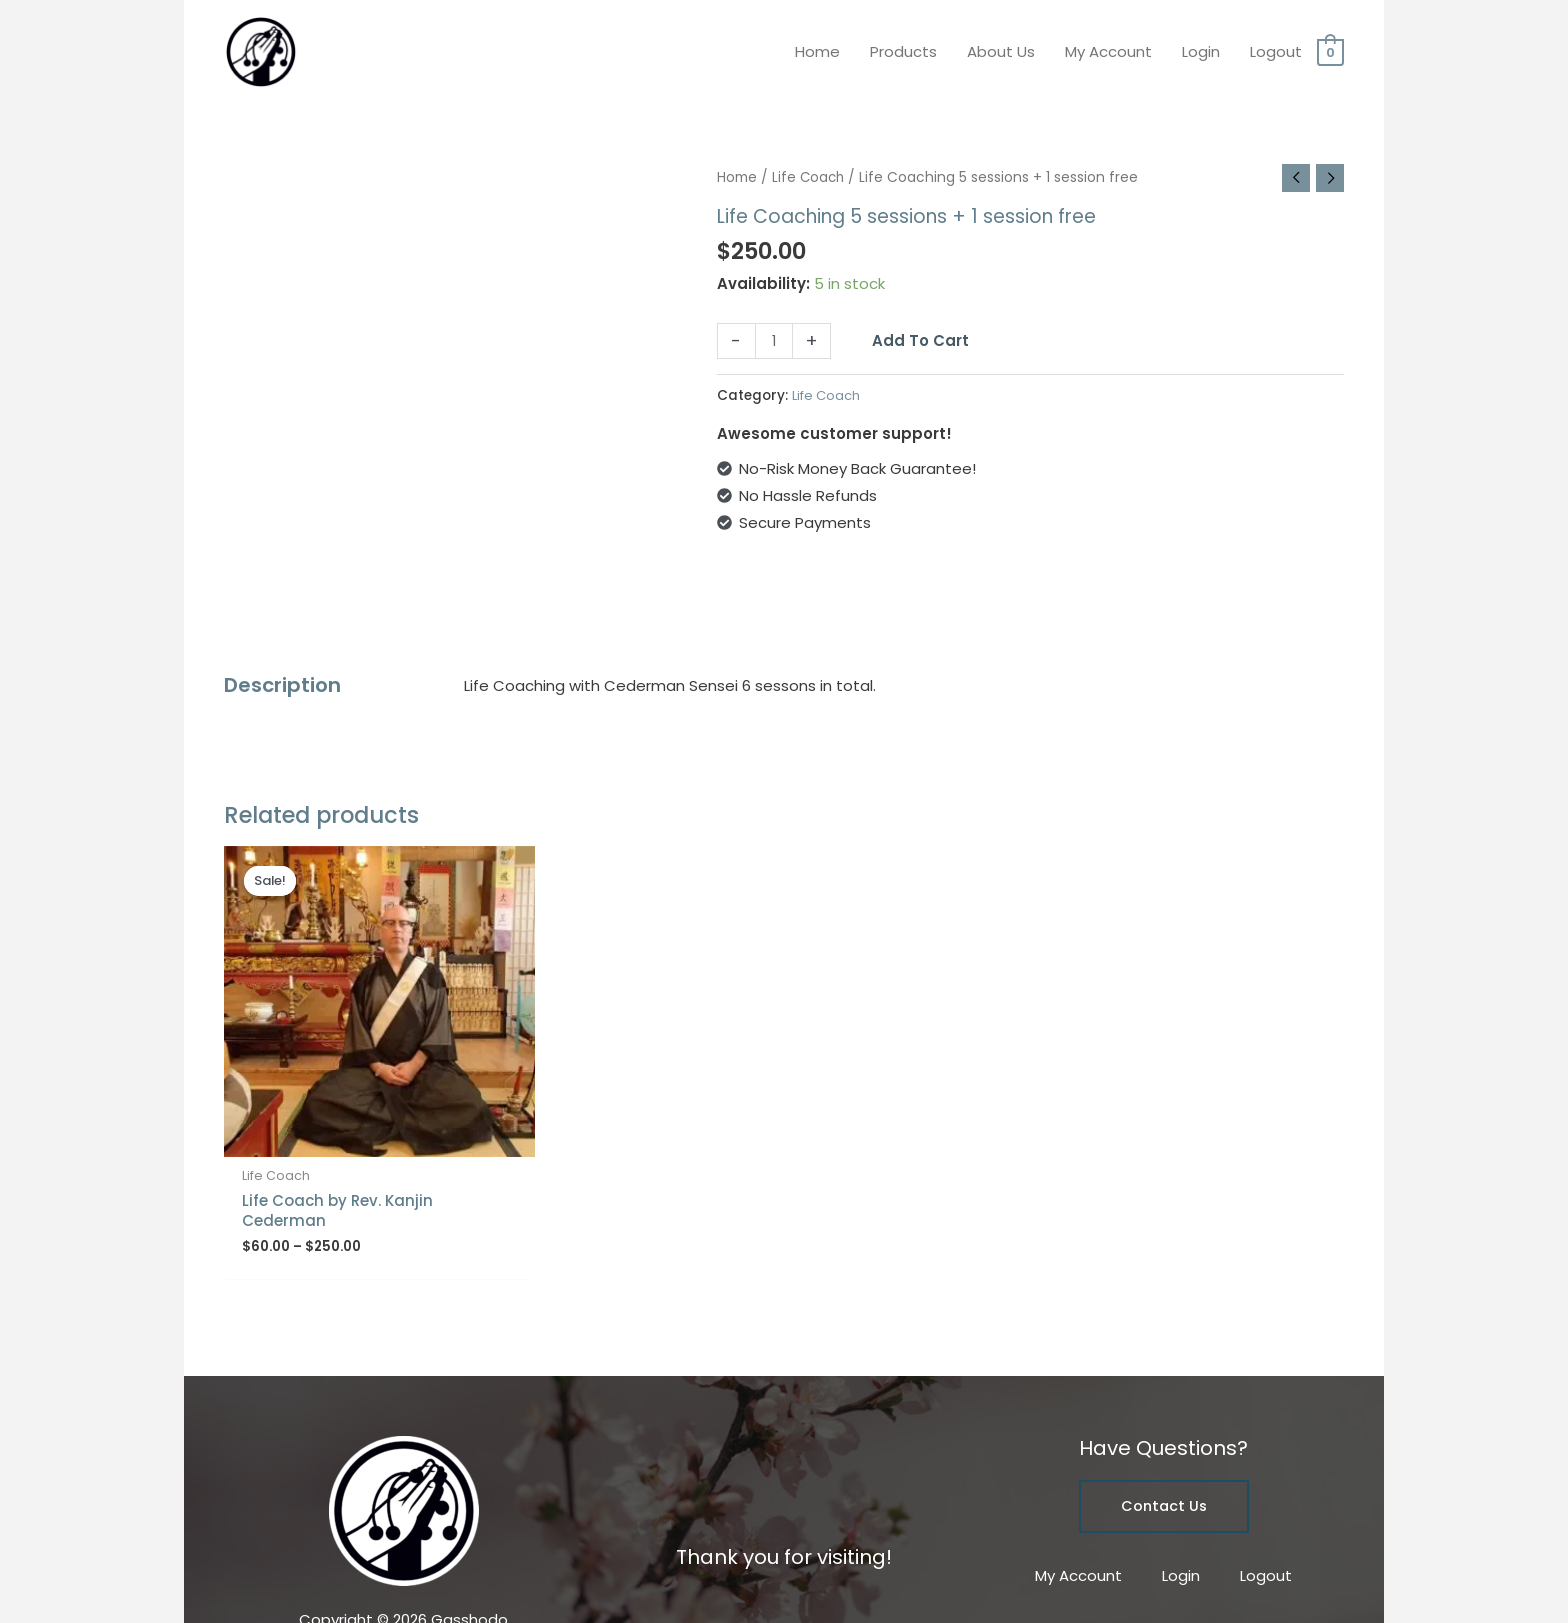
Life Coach (809, 163)
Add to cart (921, 327)
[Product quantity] (774, 329)
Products (903, 44)
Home (817, 44)
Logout (1276, 44)
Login (1201, 44)
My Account (1108, 44)
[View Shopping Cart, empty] (1330, 44)
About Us (1001, 44)
